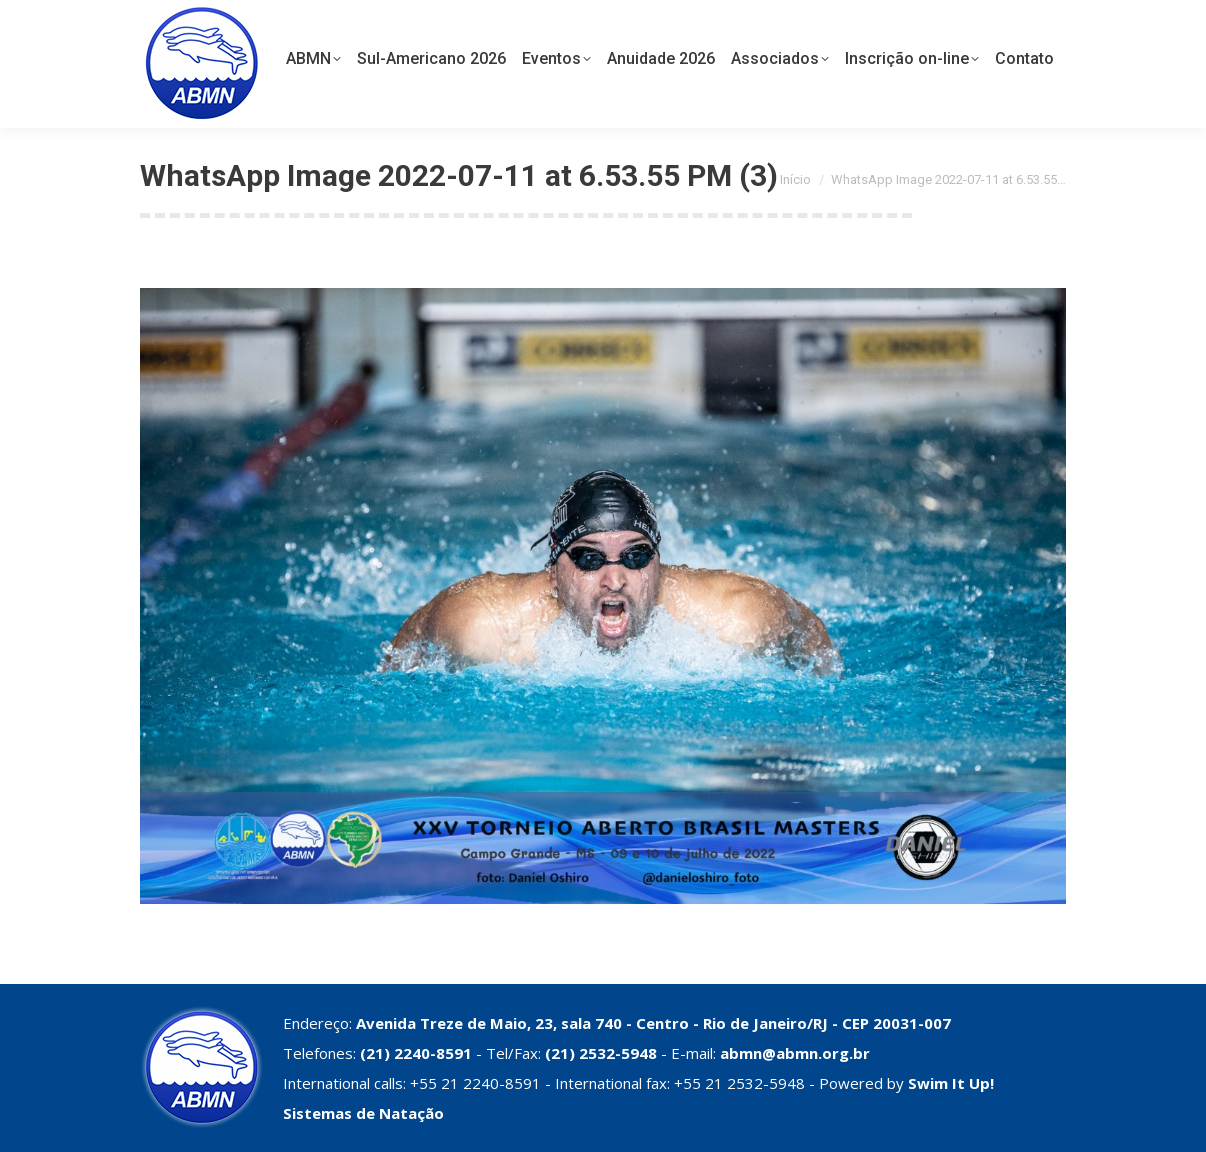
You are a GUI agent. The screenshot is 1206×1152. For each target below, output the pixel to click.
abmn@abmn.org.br (795, 1053)
